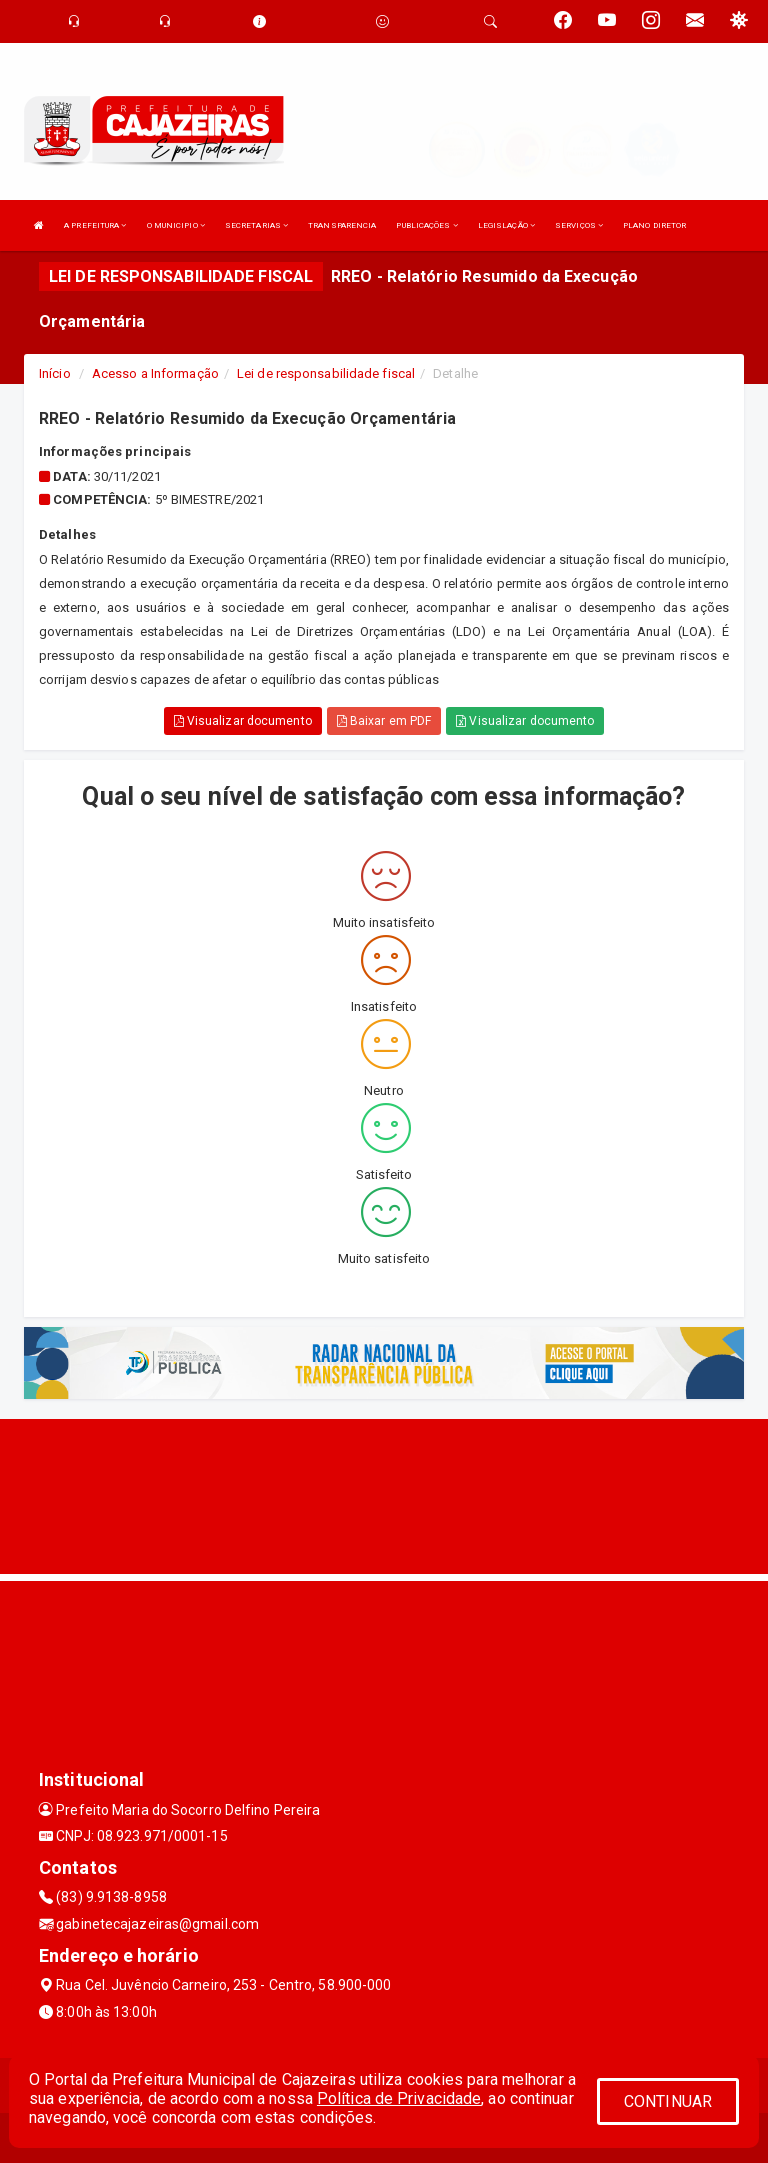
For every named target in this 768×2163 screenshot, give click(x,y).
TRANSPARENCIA (342, 225)
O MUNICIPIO (176, 225)
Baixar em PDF (384, 721)
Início (55, 373)
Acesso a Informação (155, 373)
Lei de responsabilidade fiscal (326, 373)
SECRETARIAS (256, 225)
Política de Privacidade (399, 2098)
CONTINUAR (668, 2101)
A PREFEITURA (95, 225)
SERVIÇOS (579, 225)
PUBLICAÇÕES (426, 225)
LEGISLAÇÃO (506, 225)
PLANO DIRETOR (654, 225)
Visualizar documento (243, 721)
